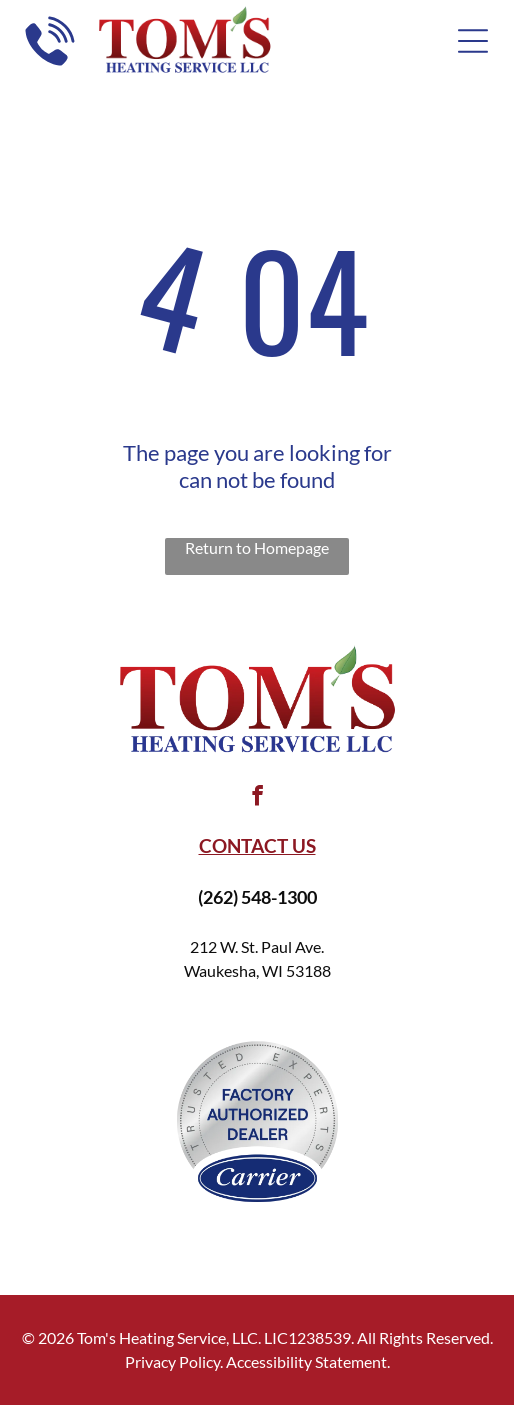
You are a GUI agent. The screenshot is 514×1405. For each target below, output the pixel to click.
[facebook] (257, 798)
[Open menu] (473, 41)
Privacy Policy (172, 1361)
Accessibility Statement (306, 1361)
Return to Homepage (257, 547)
